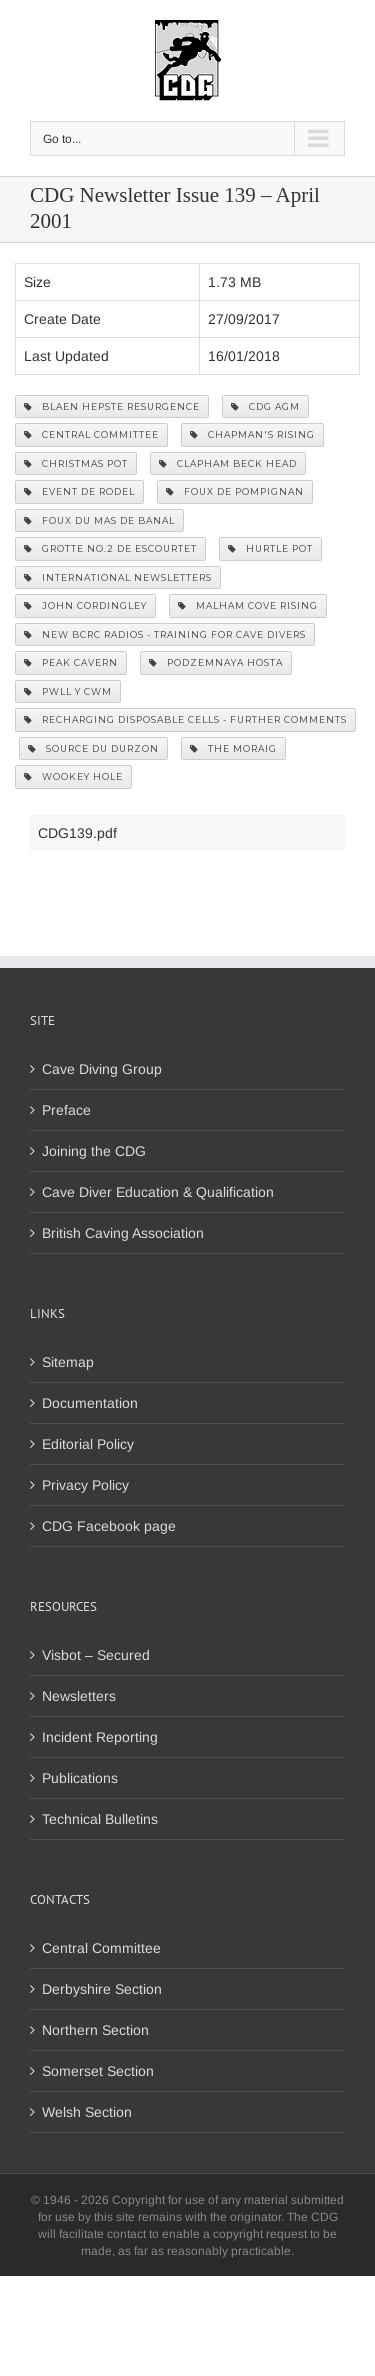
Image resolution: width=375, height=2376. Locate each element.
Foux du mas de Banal (99, 520)
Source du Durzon (93, 748)
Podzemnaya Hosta (216, 662)
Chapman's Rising (252, 434)
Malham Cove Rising (248, 605)
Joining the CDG (94, 1151)
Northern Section (95, 2030)
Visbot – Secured (96, 1655)
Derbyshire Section (102, 1989)
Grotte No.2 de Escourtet (110, 548)
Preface (66, 1110)
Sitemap (68, 1362)
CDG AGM (265, 406)
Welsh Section (87, 2112)
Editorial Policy (88, 1444)
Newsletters (79, 1696)
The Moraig (233, 748)
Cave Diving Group (102, 1069)
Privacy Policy (85, 1485)
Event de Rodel (79, 491)
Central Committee (91, 434)
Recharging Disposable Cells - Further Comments (185, 719)
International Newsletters (118, 577)
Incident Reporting (100, 1737)
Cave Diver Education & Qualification (158, 1192)
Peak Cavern (71, 662)
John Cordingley (85, 605)
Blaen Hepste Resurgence (112, 406)
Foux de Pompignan (235, 491)
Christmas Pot (76, 463)
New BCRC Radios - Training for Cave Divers (165, 634)
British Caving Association (123, 1233)
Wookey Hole (73, 776)
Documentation (90, 1403)
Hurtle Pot (270, 548)
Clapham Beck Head (228, 463)
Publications (80, 1778)
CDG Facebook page (109, 1526)
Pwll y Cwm (68, 691)
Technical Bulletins (100, 1819)
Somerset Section (98, 2071)
